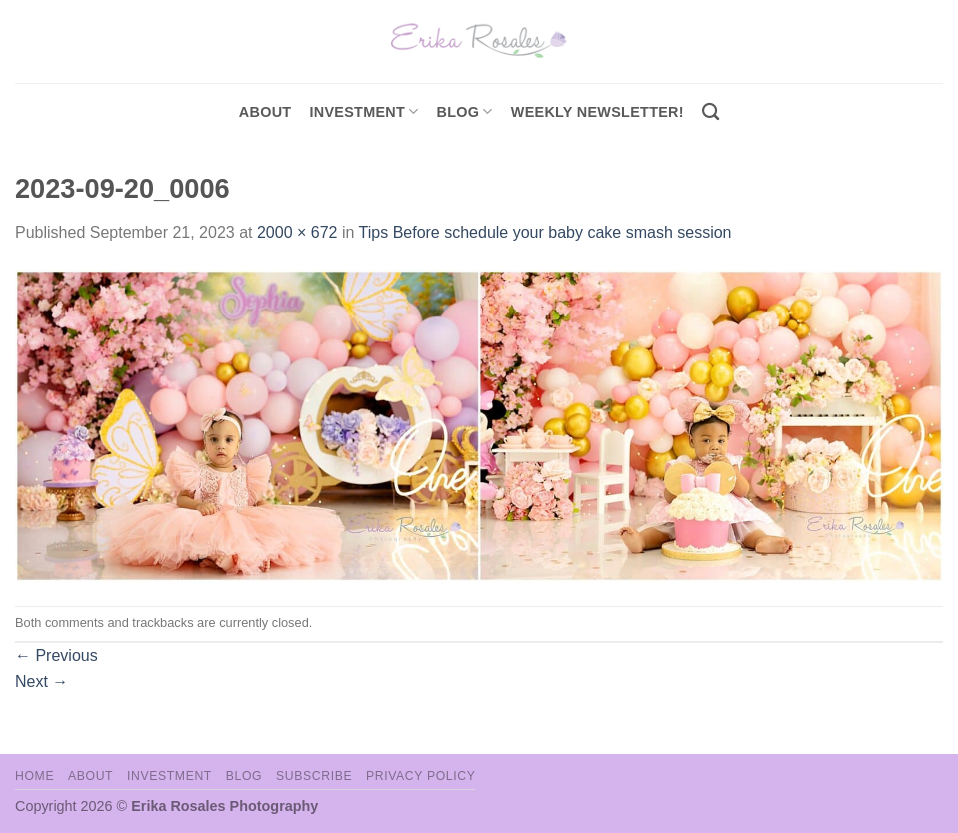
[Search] (710, 112)
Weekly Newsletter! (597, 112)
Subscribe (314, 776)
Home (34, 776)
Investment (169, 776)
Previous (56, 655)
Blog (465, 111)
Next (41, 681)
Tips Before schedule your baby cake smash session (545, 232)
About (265, 112)
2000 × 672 (297, 232)
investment (363, 111)
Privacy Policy (420, 776)
